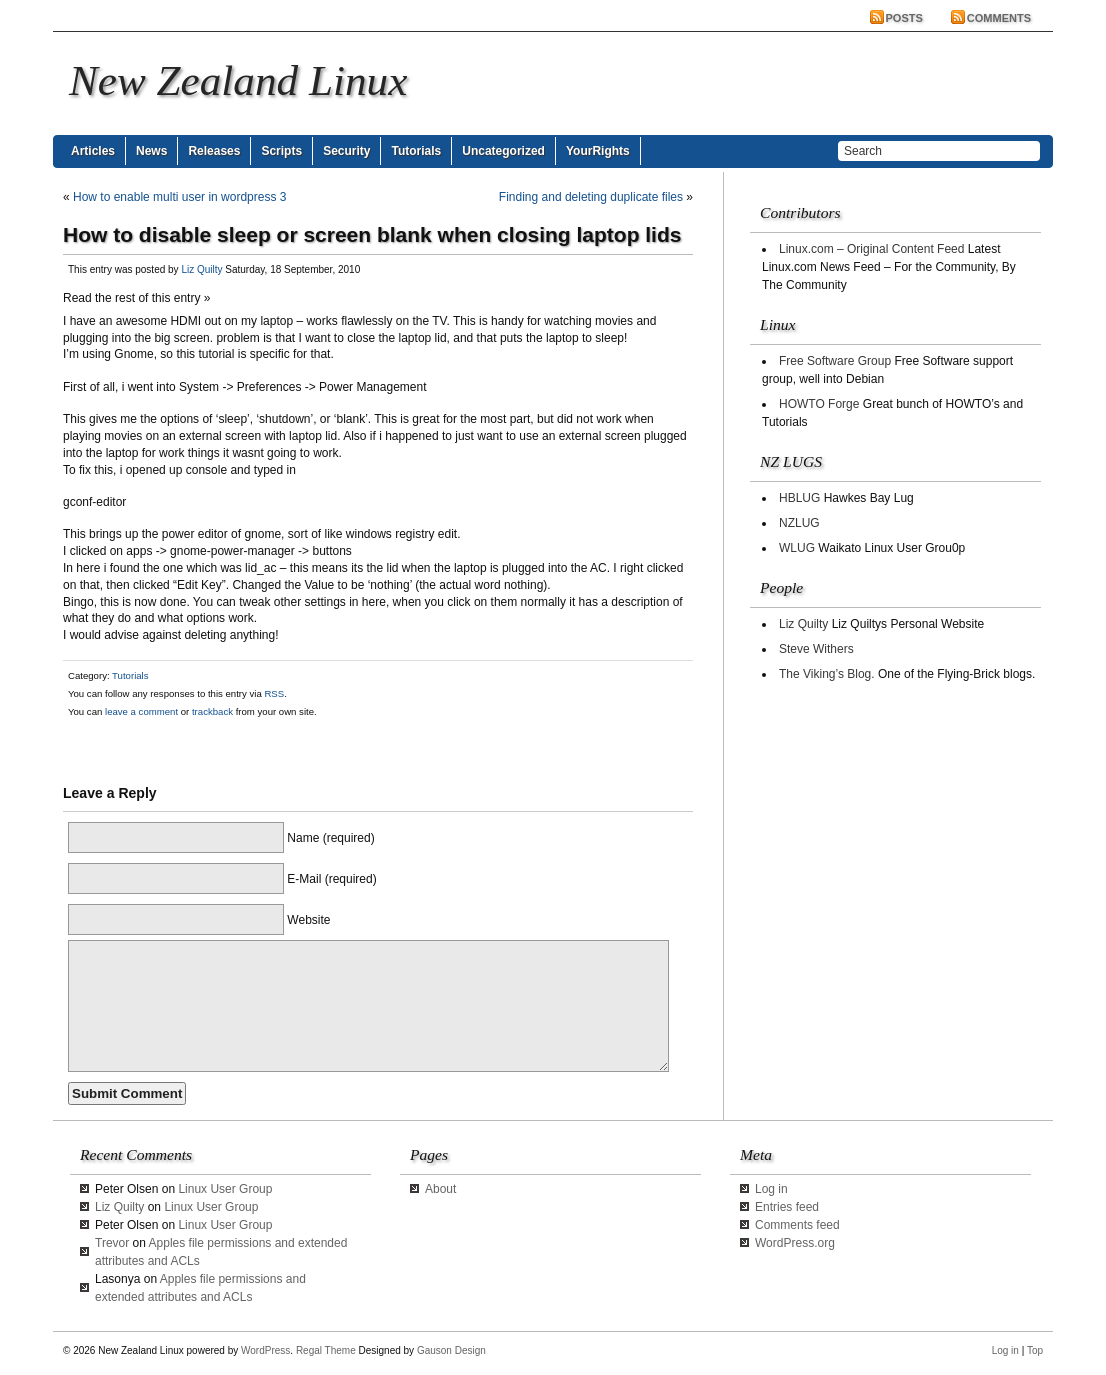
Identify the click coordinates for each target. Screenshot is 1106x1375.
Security (346, 151)
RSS (274, 693)
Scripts (281, 151)
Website (308, 920)
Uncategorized (503, 151)
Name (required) (330, 838)
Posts (904, 18)
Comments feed (797, 1225)
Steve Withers (816, 649)
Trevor (112, 1243)
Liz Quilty (201, 269)
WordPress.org (795, 1243)
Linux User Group (225, 1189)
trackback (212, 711)
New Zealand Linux (238, 80)
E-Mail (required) (331, 879)
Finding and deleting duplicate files (591, 197)
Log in (771, 1189)
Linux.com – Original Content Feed (871, 249)
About (440, 1189)
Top (1035, 1350)
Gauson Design (451, 1350)
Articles (93, 151)
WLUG (797, 548)
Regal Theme (326, 1350)
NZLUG (799, 523)
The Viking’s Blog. (827, 674)
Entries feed (787, 1207)
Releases (214, 151)
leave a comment (140, 711)
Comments (999, 18)
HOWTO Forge (819, 404)
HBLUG (799, 498)
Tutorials (416, 151)
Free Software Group (835, 361)
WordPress (265, 1350)
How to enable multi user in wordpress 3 (179, 197)
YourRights (598, 151)
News (151, 151)
